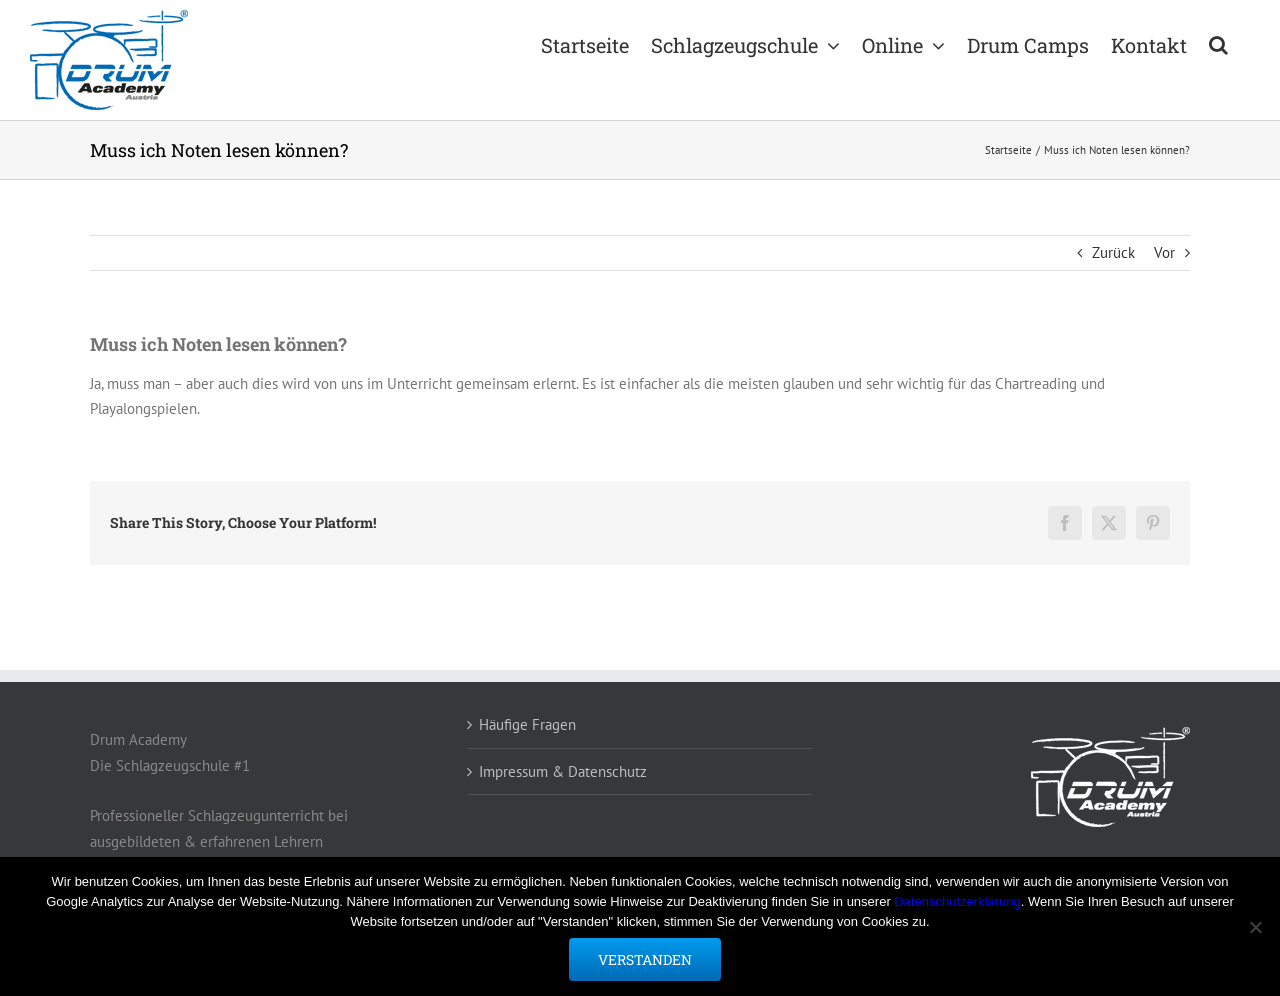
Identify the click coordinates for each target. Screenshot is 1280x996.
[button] (1218, 43)
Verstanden (645, 959)
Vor (1164, 252)
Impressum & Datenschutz (563, 771)
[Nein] (1255, 927)
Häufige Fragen (527, 724)
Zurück (1113, 252)
